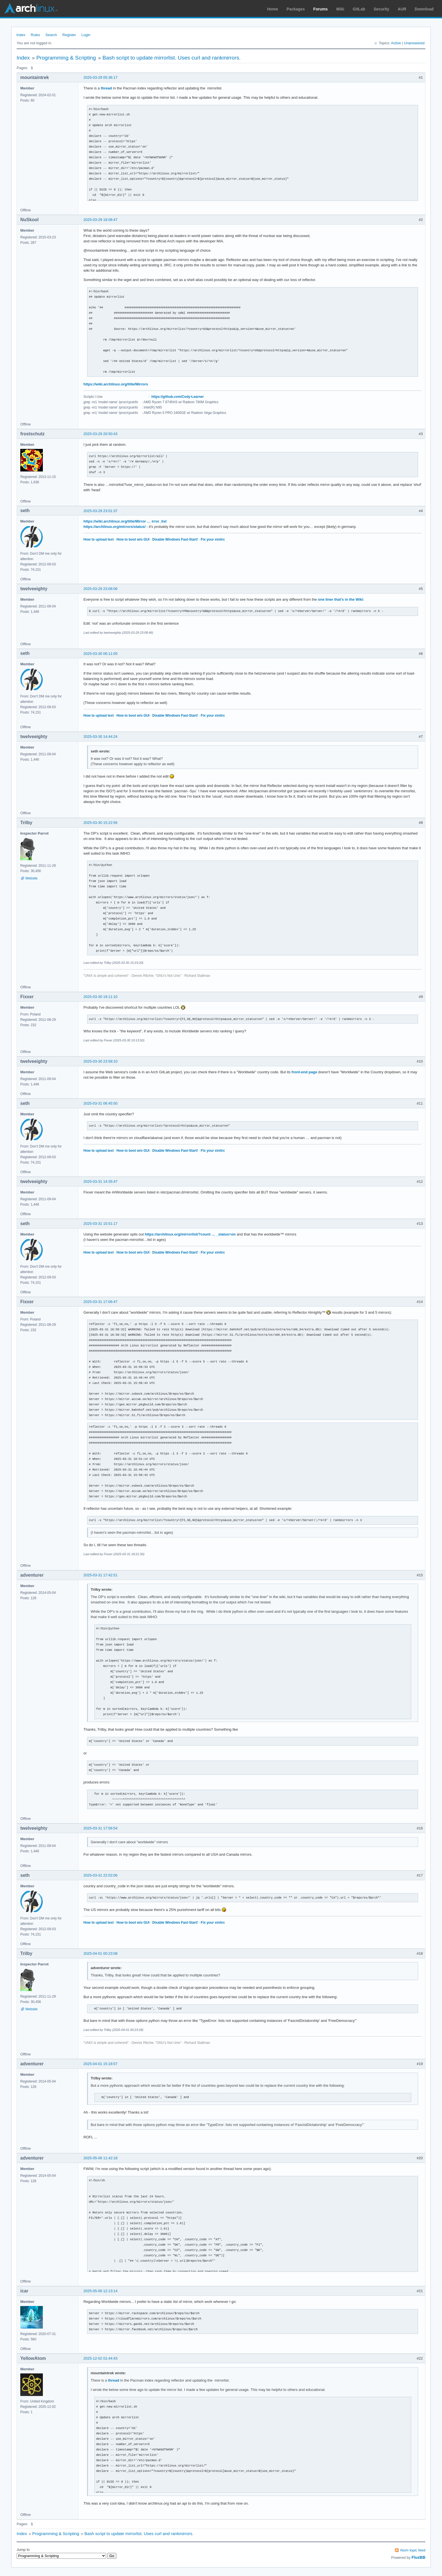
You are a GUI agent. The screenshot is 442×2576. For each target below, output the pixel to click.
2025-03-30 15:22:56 (100, 822)
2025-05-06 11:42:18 (100, 2158)
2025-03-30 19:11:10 (100, 997)
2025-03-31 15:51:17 (100, 1223)
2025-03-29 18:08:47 (100, 220)
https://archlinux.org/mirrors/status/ (114, 527)
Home (272, 9)
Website (31, 878)
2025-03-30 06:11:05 (100, 653)
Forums (320, 9)
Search (51, 35)
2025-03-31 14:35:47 (100, 1181)
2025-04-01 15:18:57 (100, 2064)
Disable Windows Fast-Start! (175, 539)
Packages (296, 9)
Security (381, 9)
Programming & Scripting (66, 58)
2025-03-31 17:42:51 (100, 1575)
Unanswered (414, 43)
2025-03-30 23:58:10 (100, 1061)
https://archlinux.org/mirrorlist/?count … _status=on (190, 1234)
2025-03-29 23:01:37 (100, 511)
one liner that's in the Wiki (340, 599)
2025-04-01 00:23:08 (100, 1953)
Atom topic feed (412, 2550)
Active (396, 43)
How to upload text (98, 539)
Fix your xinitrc (213, 539)
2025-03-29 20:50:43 (100, 434)
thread (106, 88)
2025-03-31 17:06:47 (100, 1302)
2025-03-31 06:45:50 (100, 1103)
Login (85, 35)
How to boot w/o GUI (132, 539)
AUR (402, 9)
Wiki (340, 9)
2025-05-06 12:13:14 (100, 2291)
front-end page (304, 1072)
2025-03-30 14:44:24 (100, 736)
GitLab (359, 9)
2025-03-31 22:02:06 (100, 1875)
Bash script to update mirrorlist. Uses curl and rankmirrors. (172, 58)
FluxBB (418, 2557)
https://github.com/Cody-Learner (177, 397)
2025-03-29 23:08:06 (100, 589)
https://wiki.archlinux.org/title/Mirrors (115, 384)
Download (424, 9)
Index (20, 35)
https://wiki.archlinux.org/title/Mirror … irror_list (125, 521)
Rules (35, 35)
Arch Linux (31, 8)
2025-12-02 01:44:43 (100, 2358)
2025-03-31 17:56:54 (100, 1828)
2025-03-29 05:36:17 (100, 77)
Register (69, 35)
